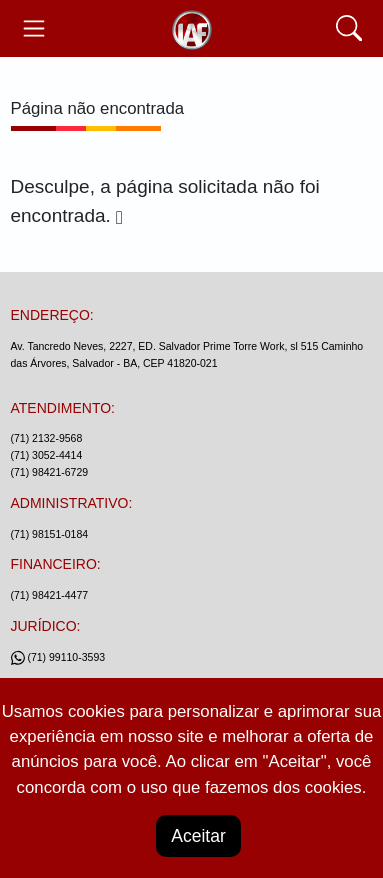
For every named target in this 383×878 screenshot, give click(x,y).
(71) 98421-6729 (50, 472)
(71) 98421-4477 (50, 595)
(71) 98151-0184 (50, 534)
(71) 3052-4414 (47, 455)
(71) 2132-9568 (47, 438)
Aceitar (198, 836)
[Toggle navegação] (34, 28)
